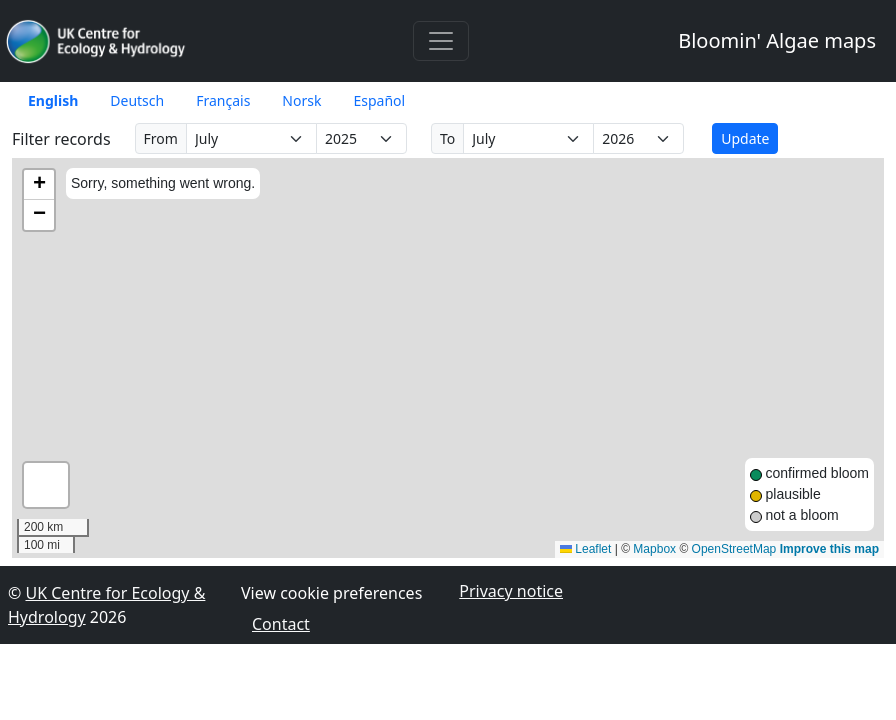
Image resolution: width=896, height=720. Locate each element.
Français (223, 100)
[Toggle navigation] (441, 41)
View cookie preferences (331, 593)
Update (745, 138)
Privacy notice (511, 591)
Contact (281, 624)
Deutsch (137, 100)
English (53, 100)
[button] (39, 185)
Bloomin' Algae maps (777, 40)
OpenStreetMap (734, 549)
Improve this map (829, 549)
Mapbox (654, 549)
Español (379, 100)
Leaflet (585, 549)
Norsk (301, 100)
